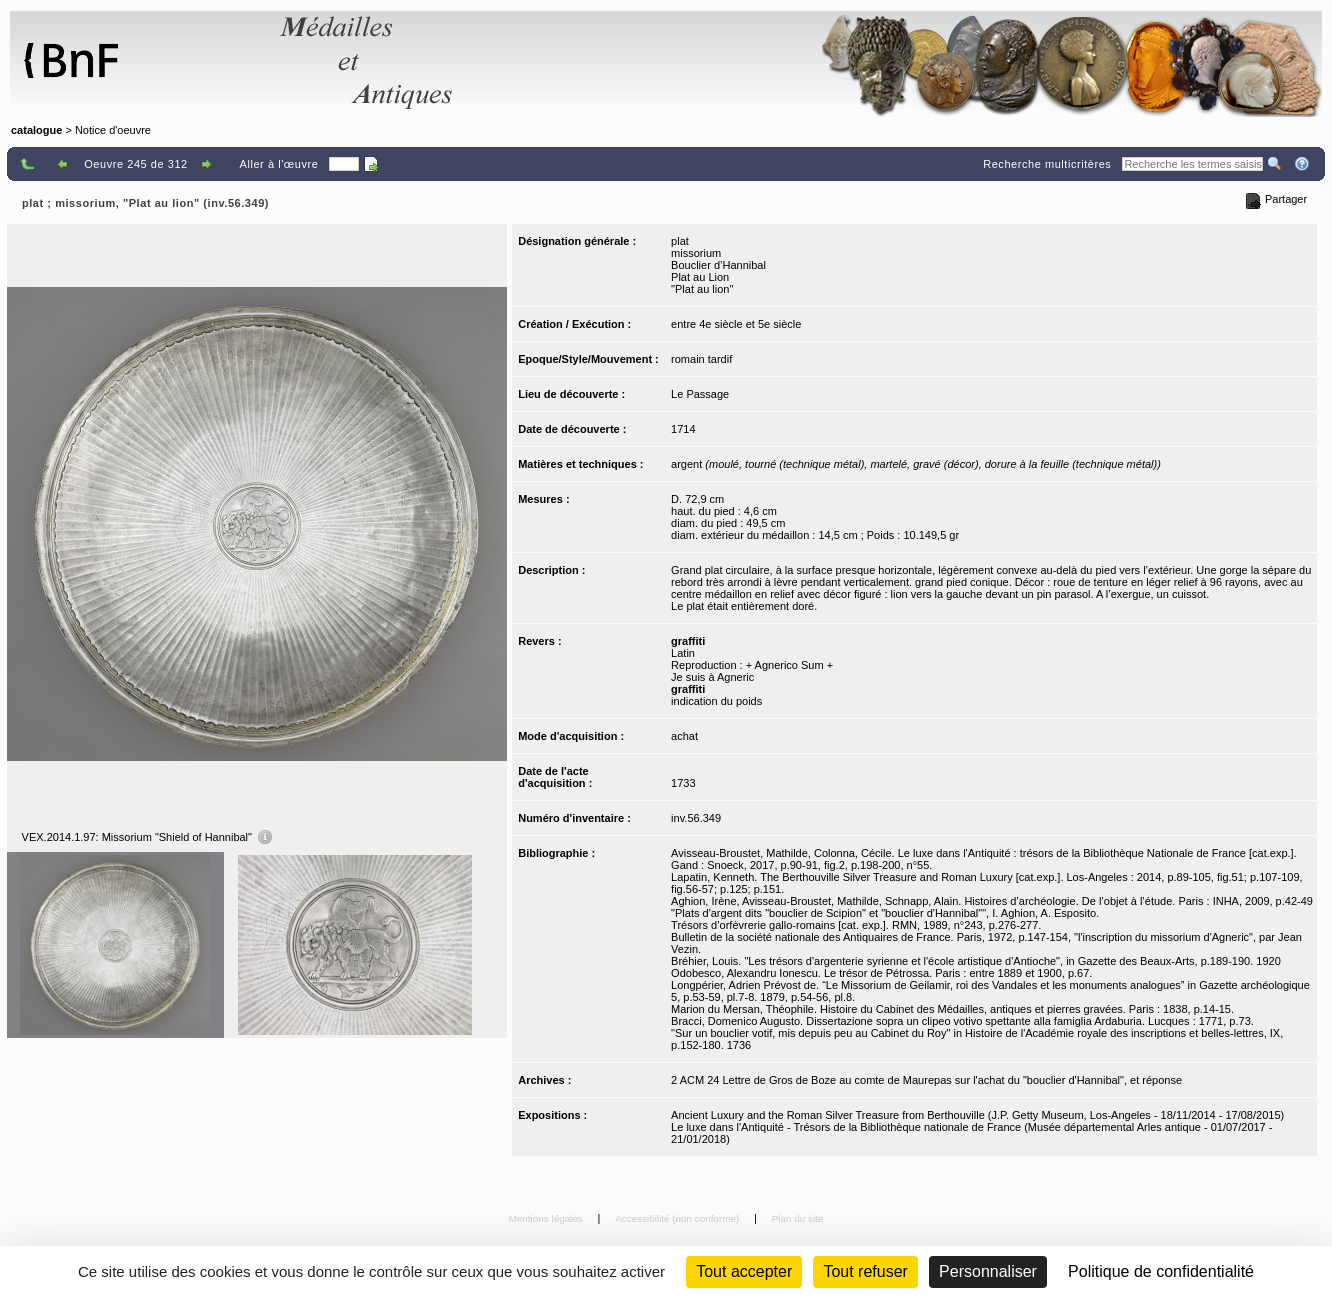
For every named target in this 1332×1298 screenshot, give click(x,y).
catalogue (36, 130)
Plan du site (798, 1218)
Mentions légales (547, 1218)
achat (684, 736)
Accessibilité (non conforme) (678, 1218)
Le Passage (700, 394)
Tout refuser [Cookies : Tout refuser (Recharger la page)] (865, 1271)
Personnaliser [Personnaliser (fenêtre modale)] (988, 1271)
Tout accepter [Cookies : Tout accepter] (744, 1271)
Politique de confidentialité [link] (1161, 1271)
